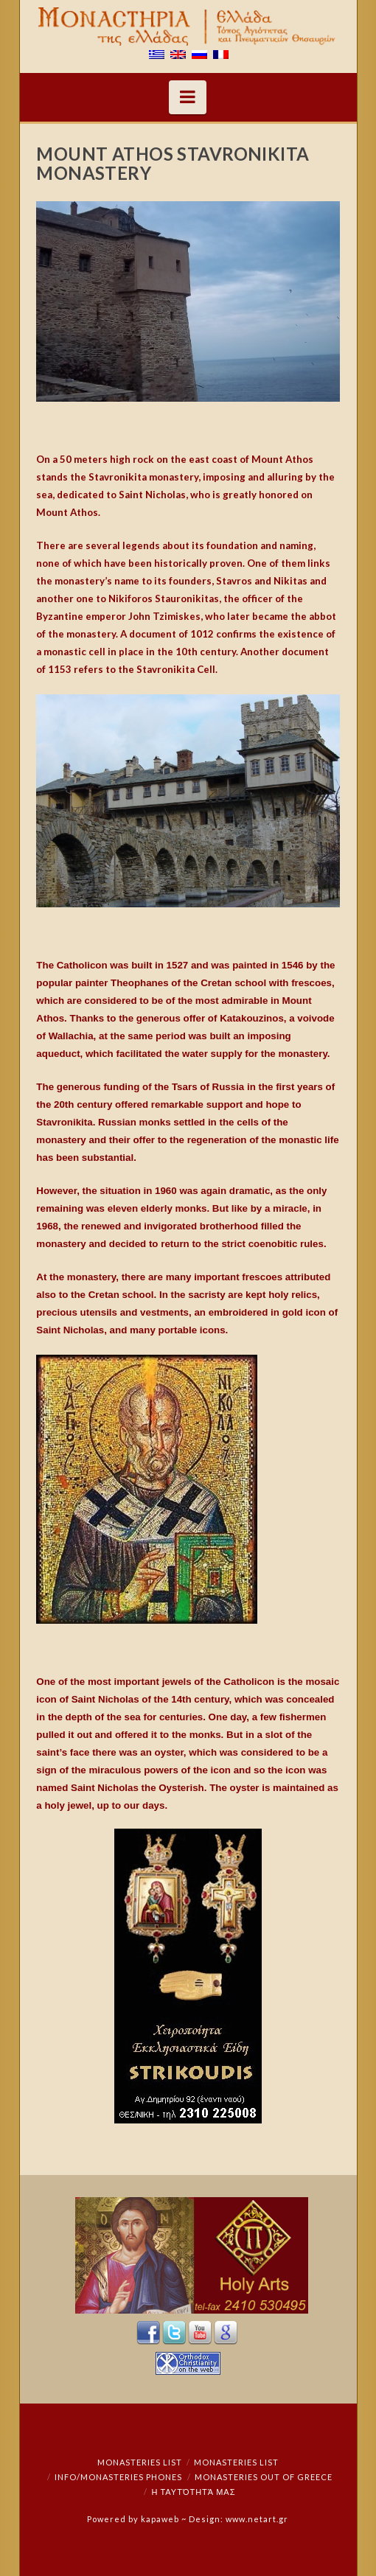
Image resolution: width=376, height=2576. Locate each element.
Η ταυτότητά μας (194, 2491)
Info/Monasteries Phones (118, 2477)
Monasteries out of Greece (264, 2477)
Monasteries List (139, 2462)
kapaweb (160, 2519)
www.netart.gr (257, 2519)
